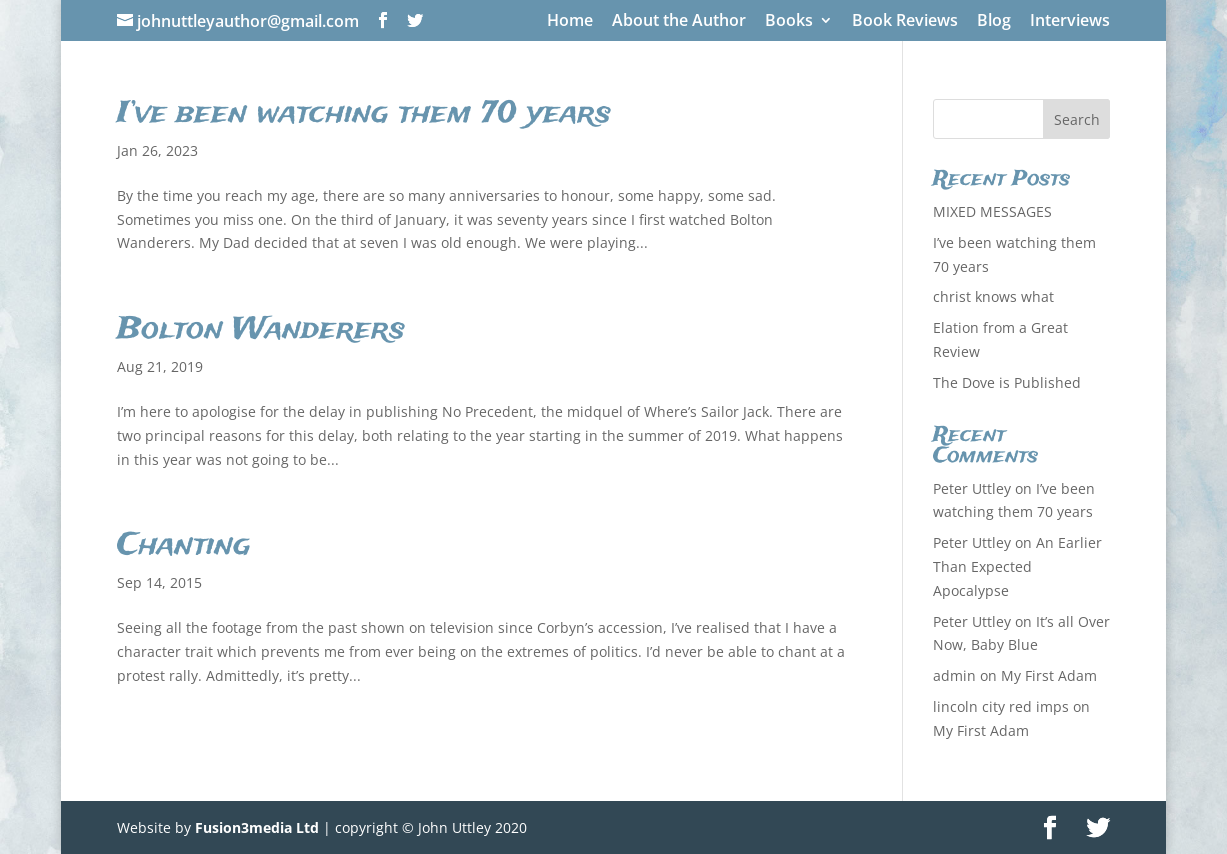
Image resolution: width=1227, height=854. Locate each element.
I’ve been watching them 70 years (364, 114)
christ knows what (993, 296)
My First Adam (1049, 675)
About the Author (679, 21)
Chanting (184, 546)
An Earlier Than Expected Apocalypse (1017, 566)
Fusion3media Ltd (257, 827)
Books (789, 21)
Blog (994, 21)
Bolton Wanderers (261, 330)
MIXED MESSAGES (992, 211)
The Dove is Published (1007, 382)
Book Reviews (905, 21)
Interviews (1070, 21)
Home (570, 21)
